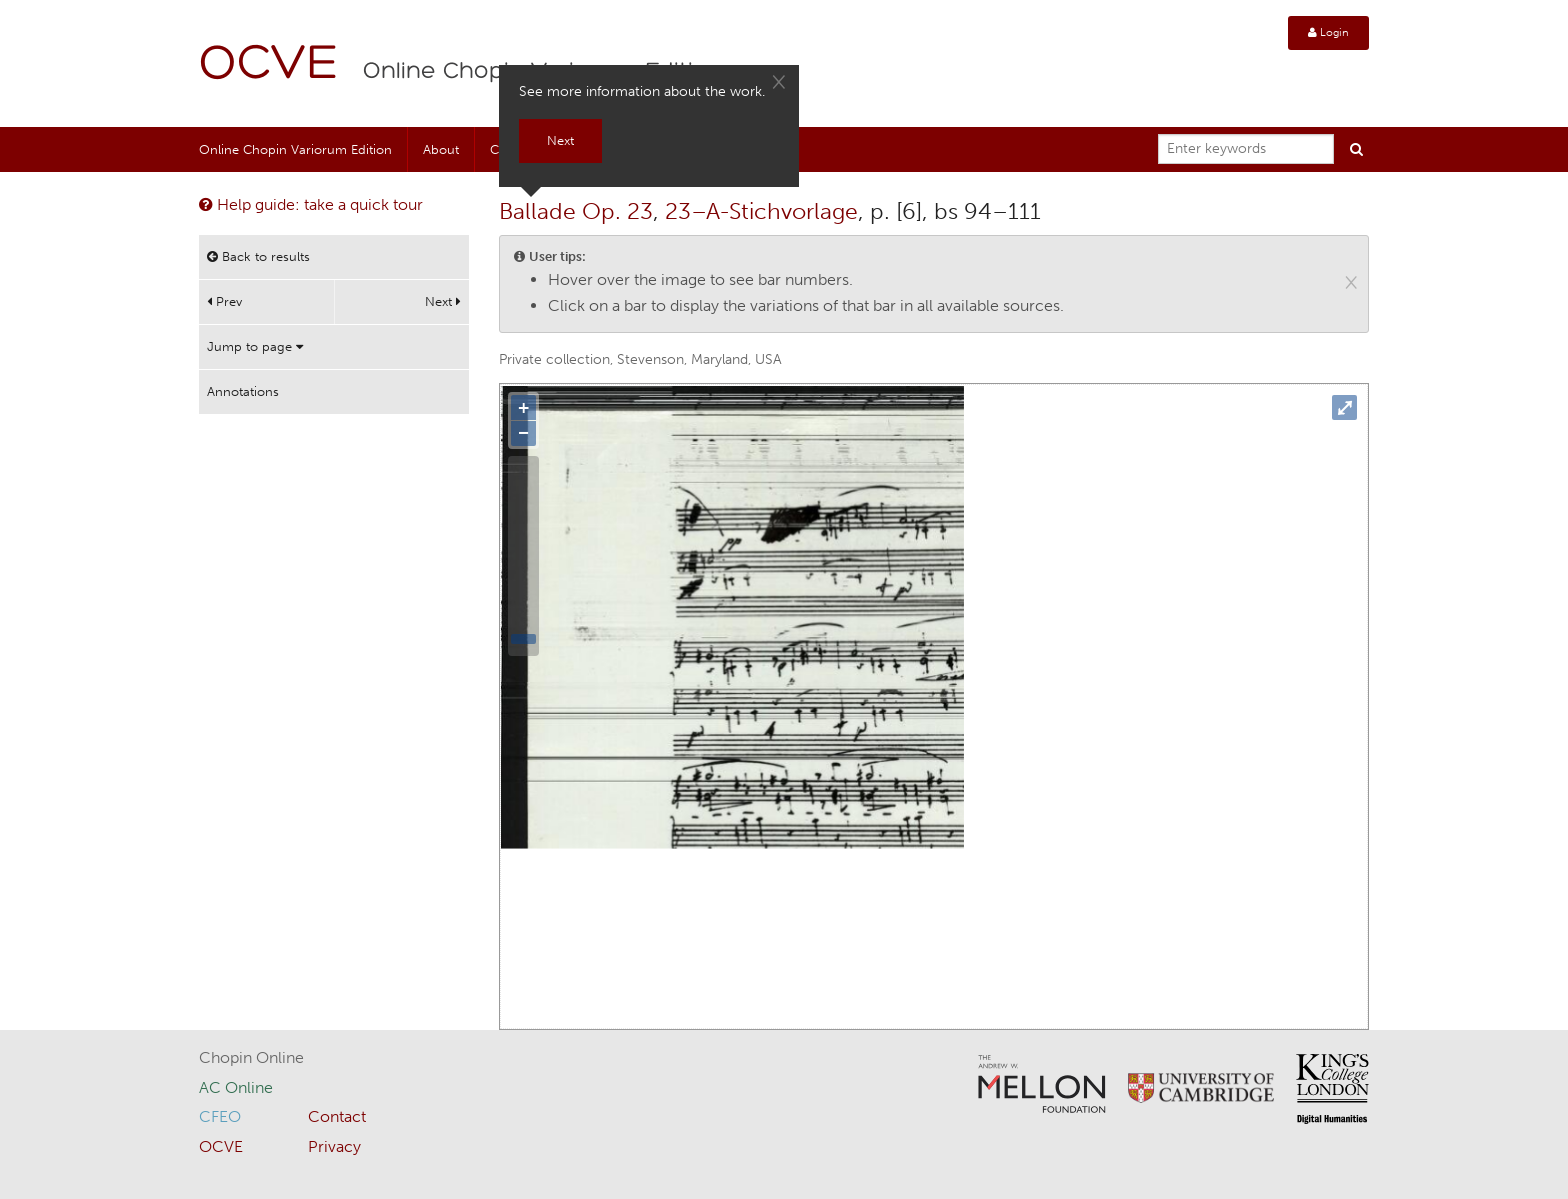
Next (443, 301)
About (441, 149)
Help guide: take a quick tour (311, 204)
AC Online (236, 1087)
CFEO (220, 1116)
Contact (337, 1116)
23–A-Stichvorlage (761, 211)
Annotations (243, 391)
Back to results (258, 256)
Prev (224, 301)
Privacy (334, 1146)
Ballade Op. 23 (576, 211)
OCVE (269, 65)
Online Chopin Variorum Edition (295, 149)
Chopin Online (251, 1057)
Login (1328, 32)
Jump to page (255, 346)
